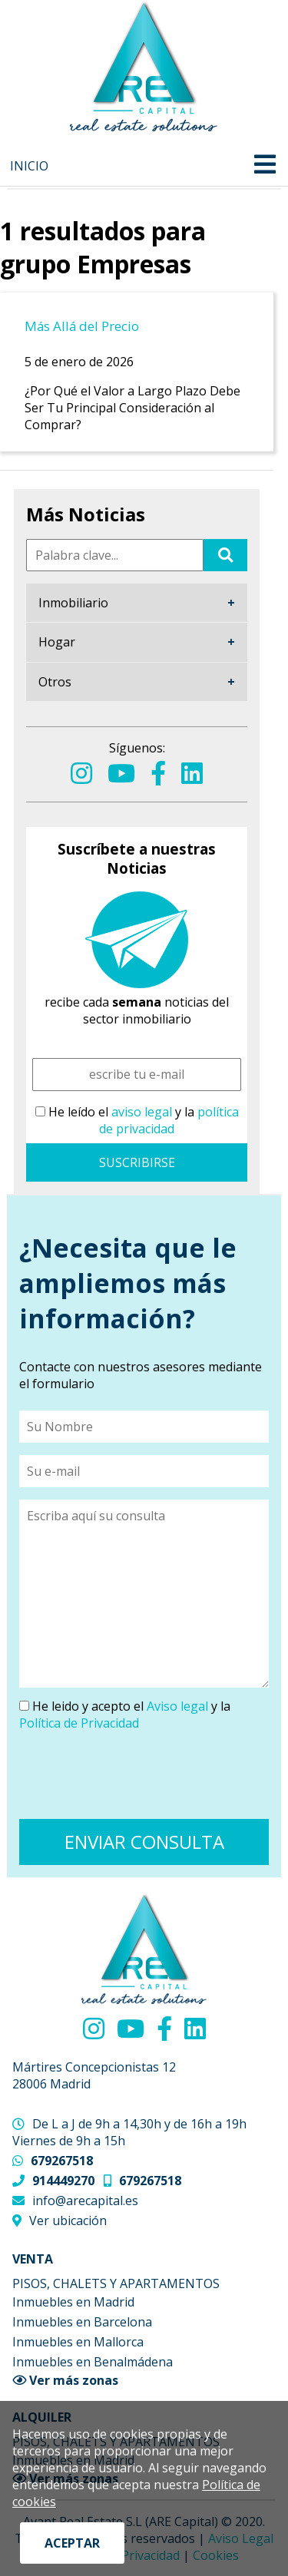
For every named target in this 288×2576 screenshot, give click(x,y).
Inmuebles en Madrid (73, 2301)
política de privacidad (169, 1120)
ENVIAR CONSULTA (144, 1841)
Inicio (29, 165)
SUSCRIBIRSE (137, 1162)
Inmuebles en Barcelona (82, 2321)
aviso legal (141, 1111)
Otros (54, 681)
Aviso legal (177, 1706)
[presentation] (136, 1777)
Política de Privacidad (79, 1723)
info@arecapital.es (85, 2200)
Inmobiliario (73, 602)
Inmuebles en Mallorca (78, 2341)
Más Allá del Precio (82, 326)
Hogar (56, 641)
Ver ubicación (68, 2220)
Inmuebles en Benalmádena (92, 2361)
